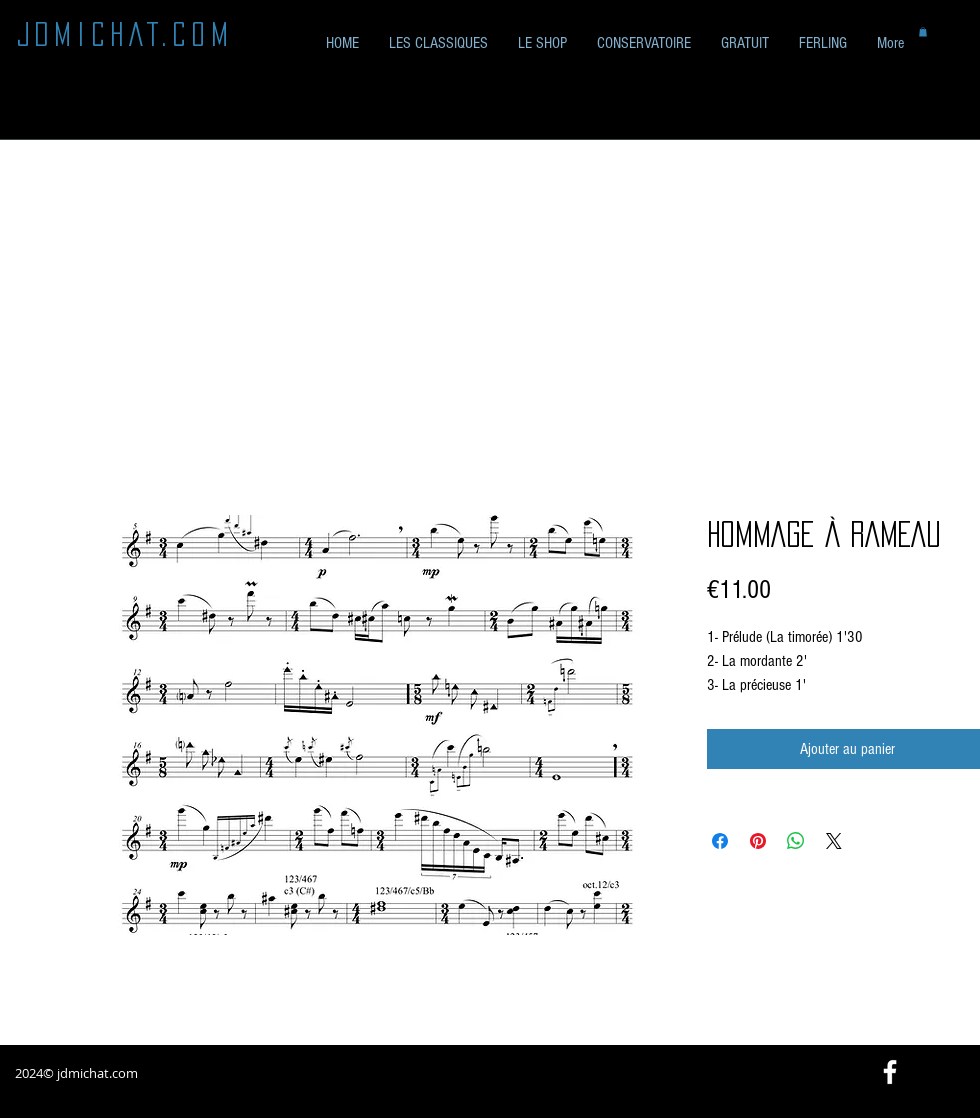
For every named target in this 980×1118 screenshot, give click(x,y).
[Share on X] (834, 841)
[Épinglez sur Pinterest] (758, 841)
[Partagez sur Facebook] (720, 841)
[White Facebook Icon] (890, 1072)
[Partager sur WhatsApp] (796, 841)
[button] (745, 43)
